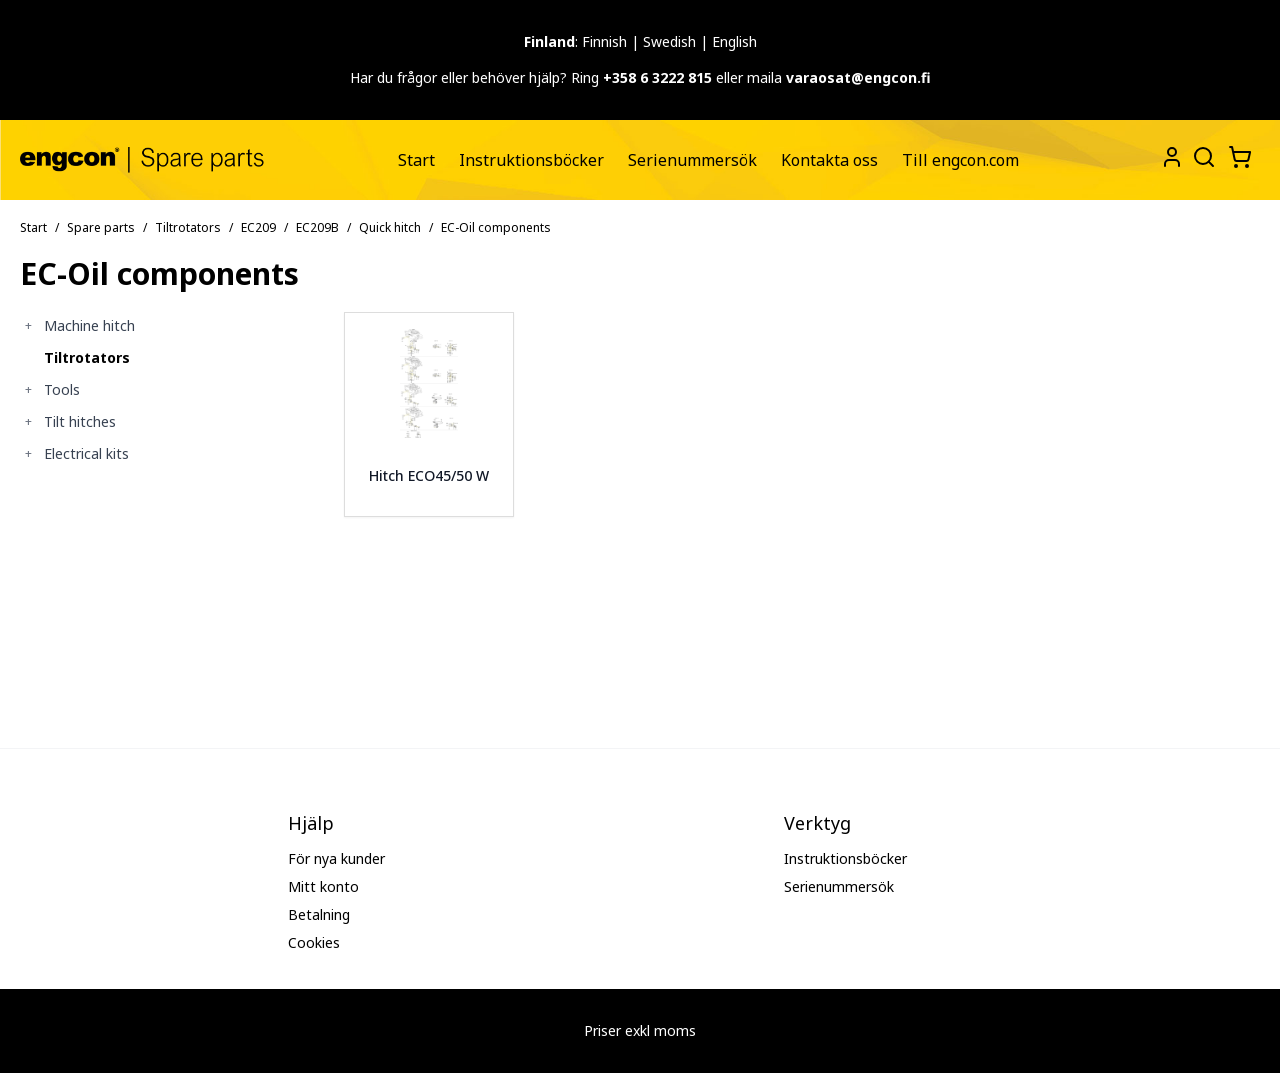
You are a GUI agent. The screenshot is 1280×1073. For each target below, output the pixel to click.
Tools (62, 389)
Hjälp (311, 823)
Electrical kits (86, 453)
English (734, 41)
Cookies (314, 942)
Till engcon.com (960, 160)
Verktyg (817, 823)
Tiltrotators (188, 227)
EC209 (258, 227)
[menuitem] (416, 160)
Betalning (319, 914)
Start (416, 160)
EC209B (317, 227)
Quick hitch (390, 227)
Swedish (669, 41)
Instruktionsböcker (531, 160)
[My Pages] (1172, 157)
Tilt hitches (80, 421)
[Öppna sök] (1202, 155)
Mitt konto (323, 886)
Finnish (604, 41)
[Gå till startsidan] (142, 159)
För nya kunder (336, 858)
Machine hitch (89, 325)
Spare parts (101, 227)
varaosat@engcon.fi (858, 77)
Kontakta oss (829, 160)
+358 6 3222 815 (657, 77)
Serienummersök (692, 160)
